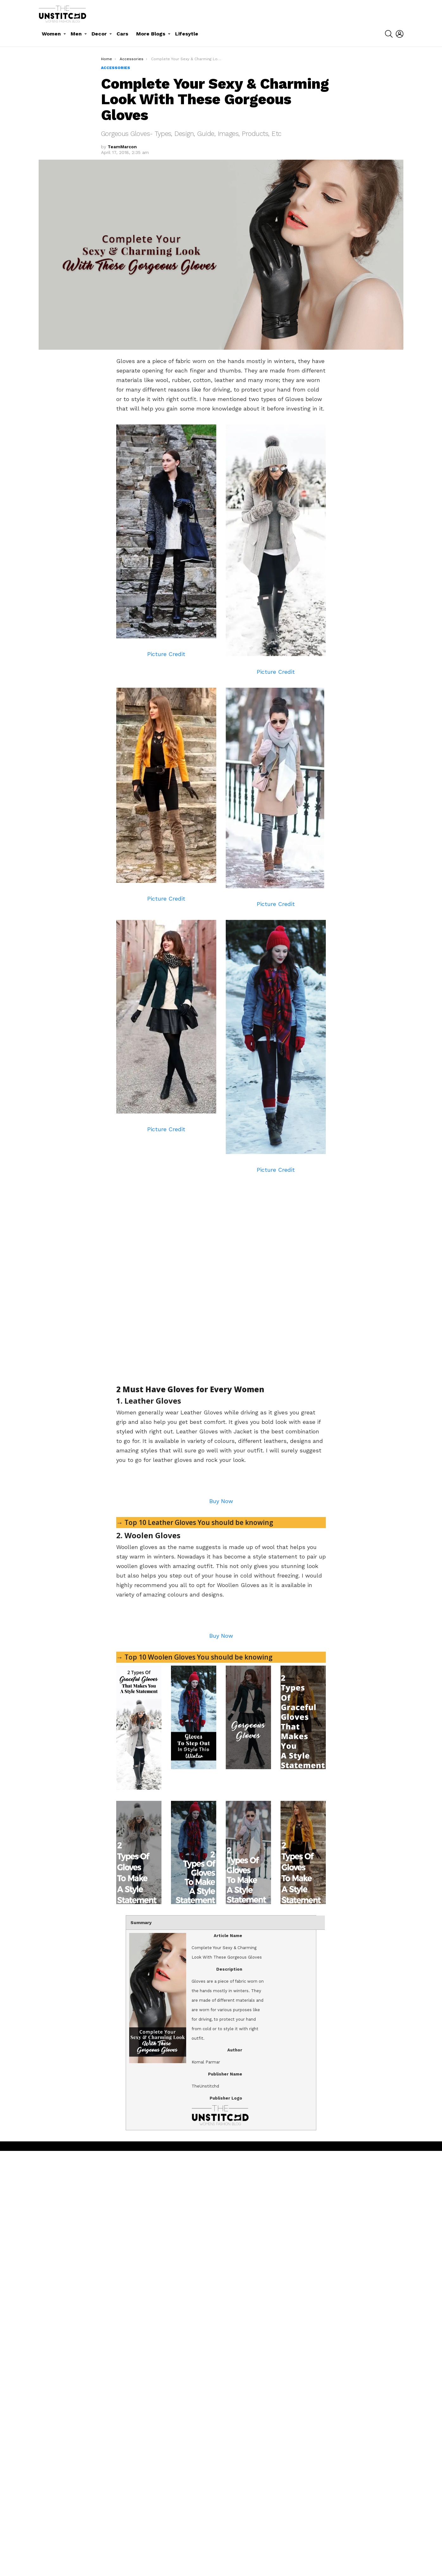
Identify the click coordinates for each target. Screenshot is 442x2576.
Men (76, 34)
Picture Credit (166, 654)
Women (51, 34)
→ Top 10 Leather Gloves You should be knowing (194, 1735)
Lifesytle (186, 34)
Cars (122, 34)
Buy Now (221, 1713)
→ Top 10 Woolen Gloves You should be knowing (194, 2082)
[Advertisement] (169, 1184)
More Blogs (150, 34)
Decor (99, 34)
